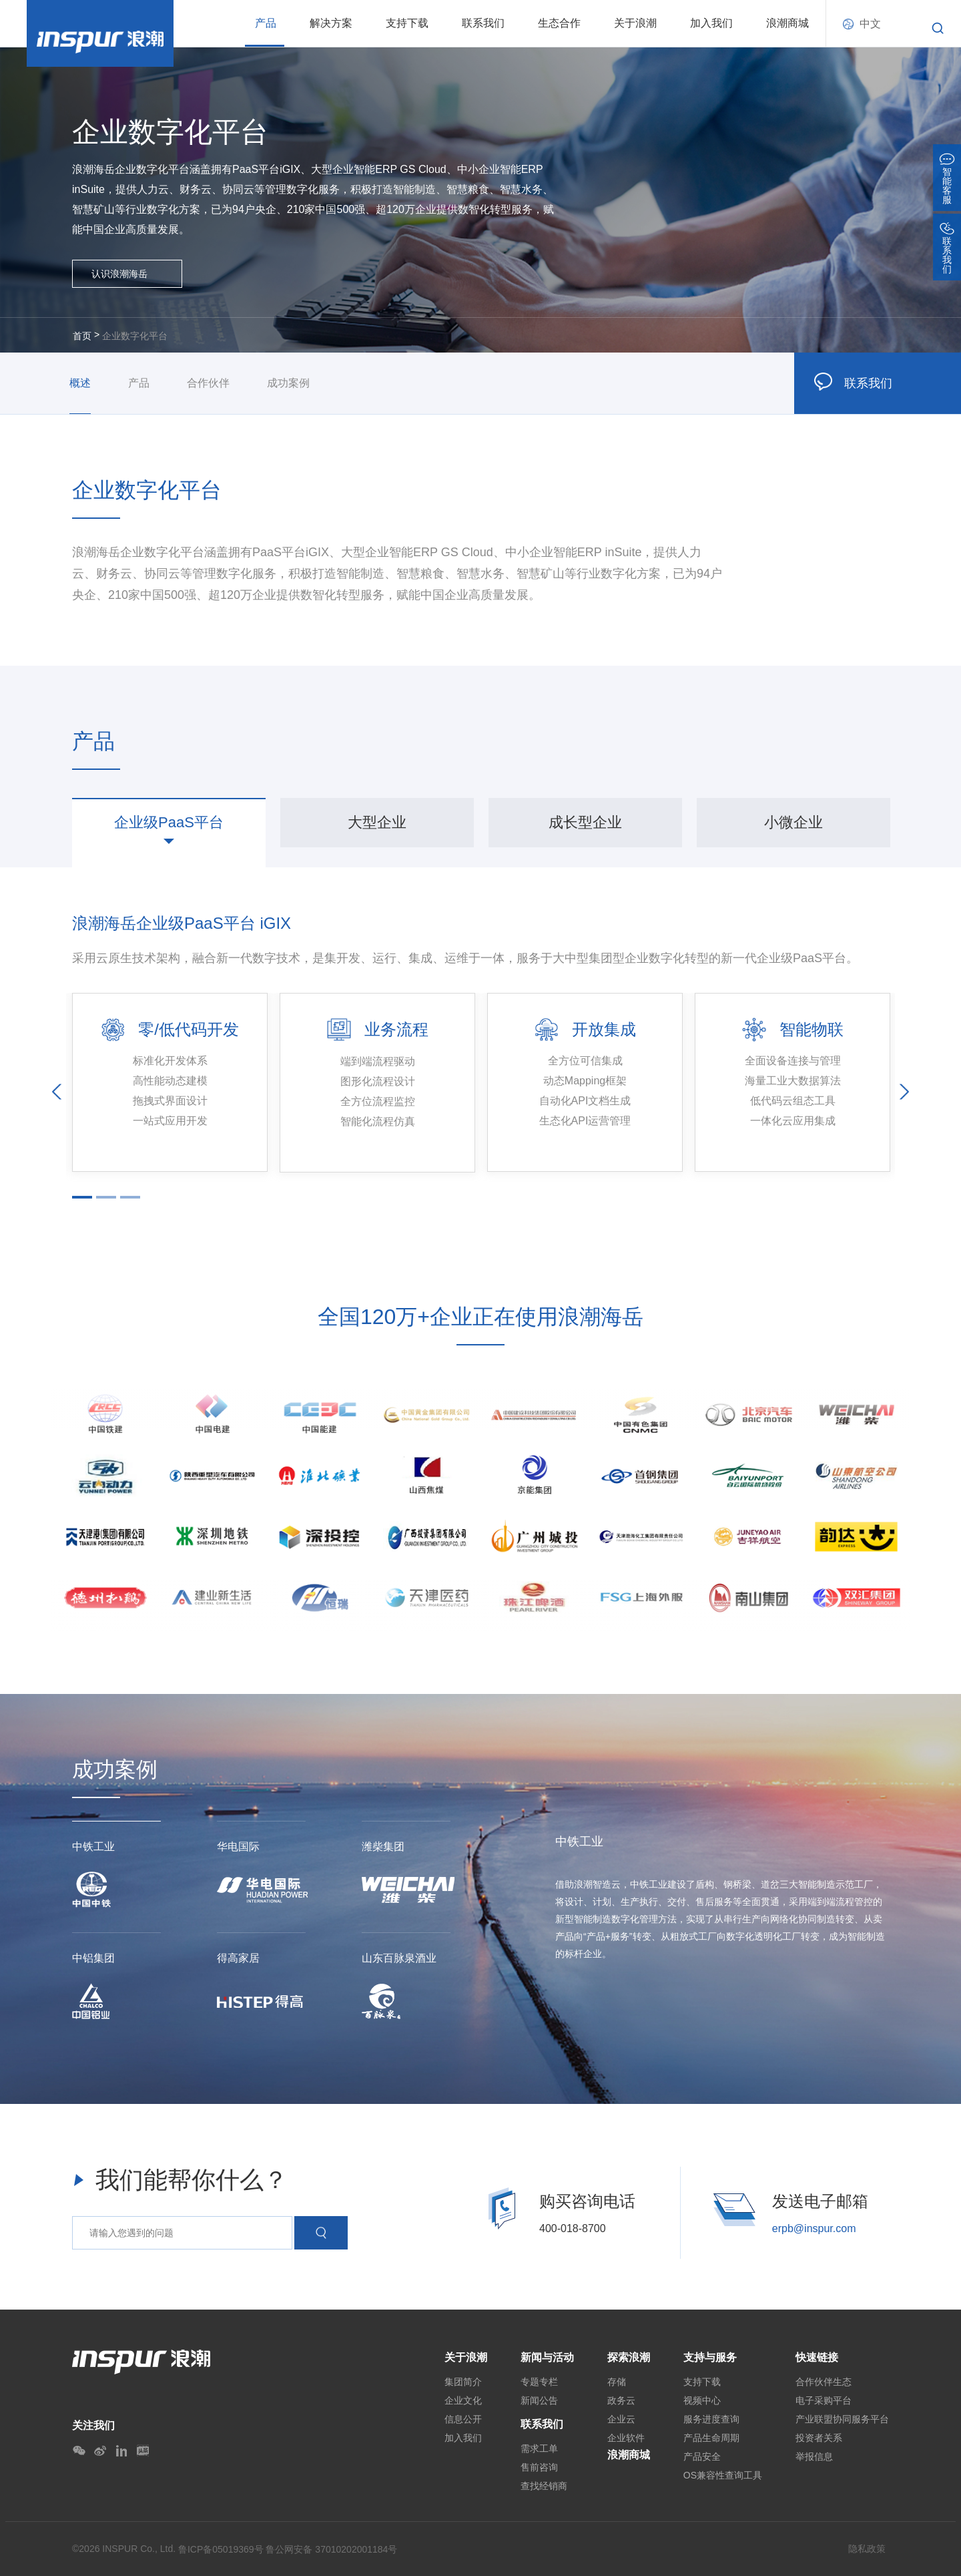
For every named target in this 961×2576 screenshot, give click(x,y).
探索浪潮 (628, 2357)
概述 (80, 383)
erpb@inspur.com (814, 2228)
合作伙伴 (208, 383)
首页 (82, 336)
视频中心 (702, 2400)
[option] (169, 822)
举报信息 (814, 2456)
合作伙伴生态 (823, 2381)
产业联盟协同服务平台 (842, 2419)
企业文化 (463, 2400)
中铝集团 (93, 1958)
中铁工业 (93, 1846)
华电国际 (238, 1846)
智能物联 (811, 1029)
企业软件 (626, 2437)
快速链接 (816, 2357)
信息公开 (463, 2419)
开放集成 (604, 1029)
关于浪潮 (635, 23)
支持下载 (407, 23)
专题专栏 (539, 2381)
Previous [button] (57, 1091)
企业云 (621, 2419)
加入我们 (711, 23)
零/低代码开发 (188, 1029)
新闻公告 (539, 2400)
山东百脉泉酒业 (399, 1958)
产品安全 (702, 2456)
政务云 (621, 2400)
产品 (265, 23)
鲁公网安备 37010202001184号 (331, 2549)
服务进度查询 (711, 2419)
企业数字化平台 (135, 336)
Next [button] (903, 1091)
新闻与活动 (547, 2357)
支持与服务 (710, 2357)
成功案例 (288, 383)
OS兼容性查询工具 (722, 2475)
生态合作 (559, 23)
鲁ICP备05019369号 (221, 2549)
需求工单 (539, 2448)
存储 (616, 2381)
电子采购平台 (823, 2400)
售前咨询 (539, 2467)
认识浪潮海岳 (119, 273)
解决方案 (331, 23)
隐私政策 (867, 2548)
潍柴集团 (383, 1846)
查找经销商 (544, 2486)
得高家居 (238, 1958)
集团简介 (463, 2381)
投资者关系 (818, 2437)
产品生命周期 (711, 2437)
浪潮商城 (787, 23)
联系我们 (483, 23)
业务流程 (396, 1029)
